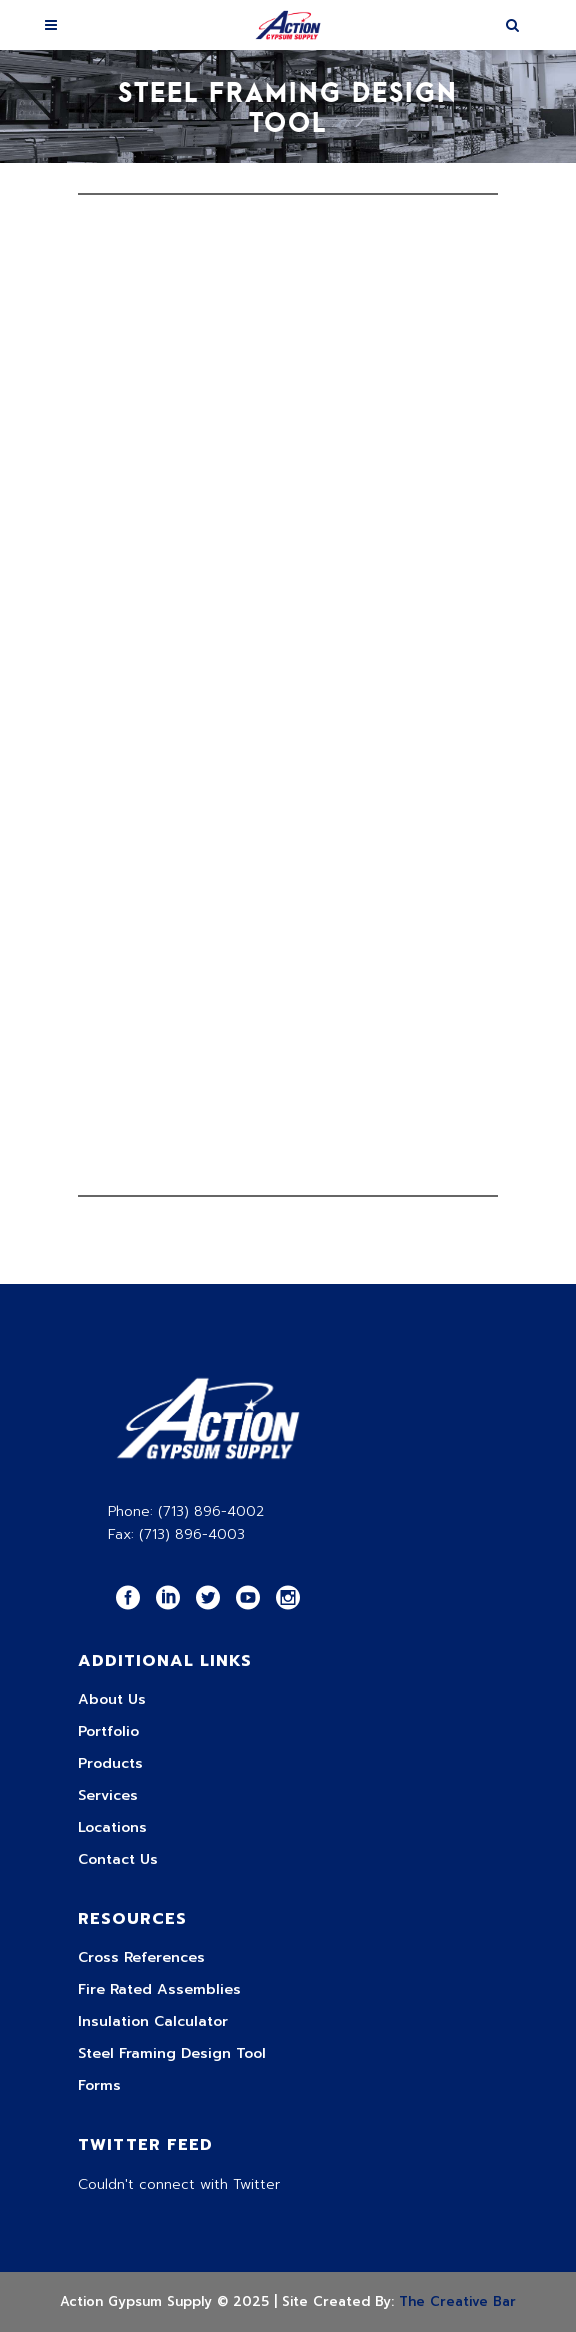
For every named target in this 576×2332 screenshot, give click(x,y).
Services (108, 1795)
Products (110, 1763)
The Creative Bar (457, 2301)
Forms (99, 2085)
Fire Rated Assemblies (159, 1989)
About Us (112, 1699)
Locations (112, 1827)
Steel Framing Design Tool (172, 2053)
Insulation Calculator (153, 2021)
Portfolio (108, 1731)
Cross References (141, 1957)
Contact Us (118, 1859)
